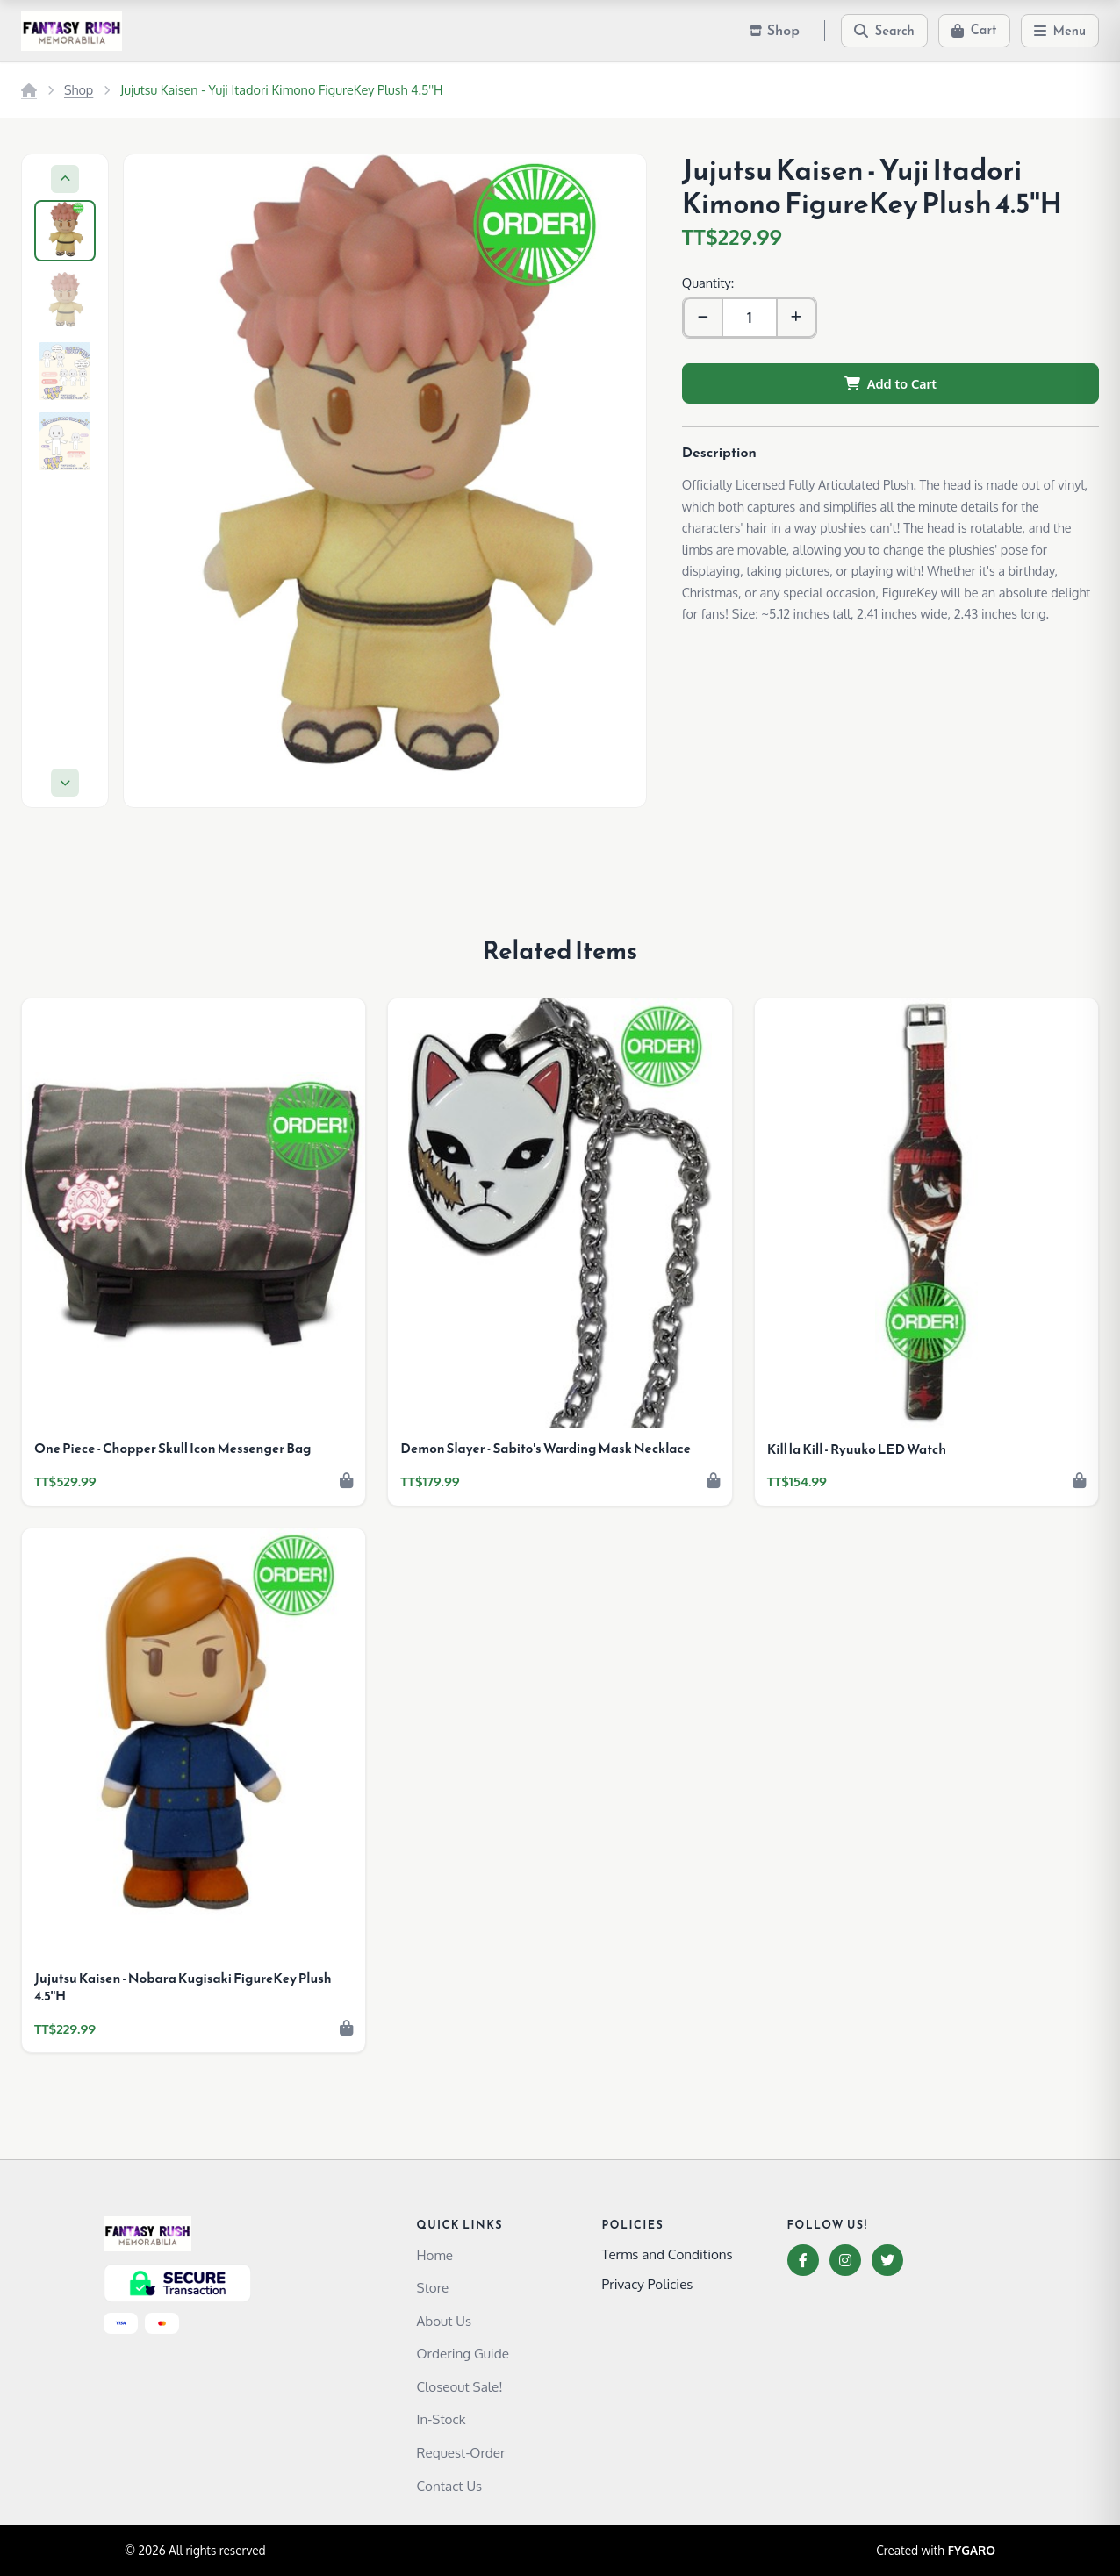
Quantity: (708, 282)
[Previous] (65, 179)
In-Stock (441, 2419)
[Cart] (974, 30)
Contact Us (450, 2485)
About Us (444, 2320)
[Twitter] (887, 2260)
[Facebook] (803, 2260)
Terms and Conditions (667, 2254)
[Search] (884, 30)
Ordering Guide (463, 2353)
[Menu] (1060, 30)
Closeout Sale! (460, 2386)
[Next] (65, 783)
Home (435, 2255)
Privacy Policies (647, 2284)
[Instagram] (845, 2260)
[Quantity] (749, 317)
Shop (78, 89)
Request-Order (461, 2452)
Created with (935, 2550)
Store (433, 2287)
